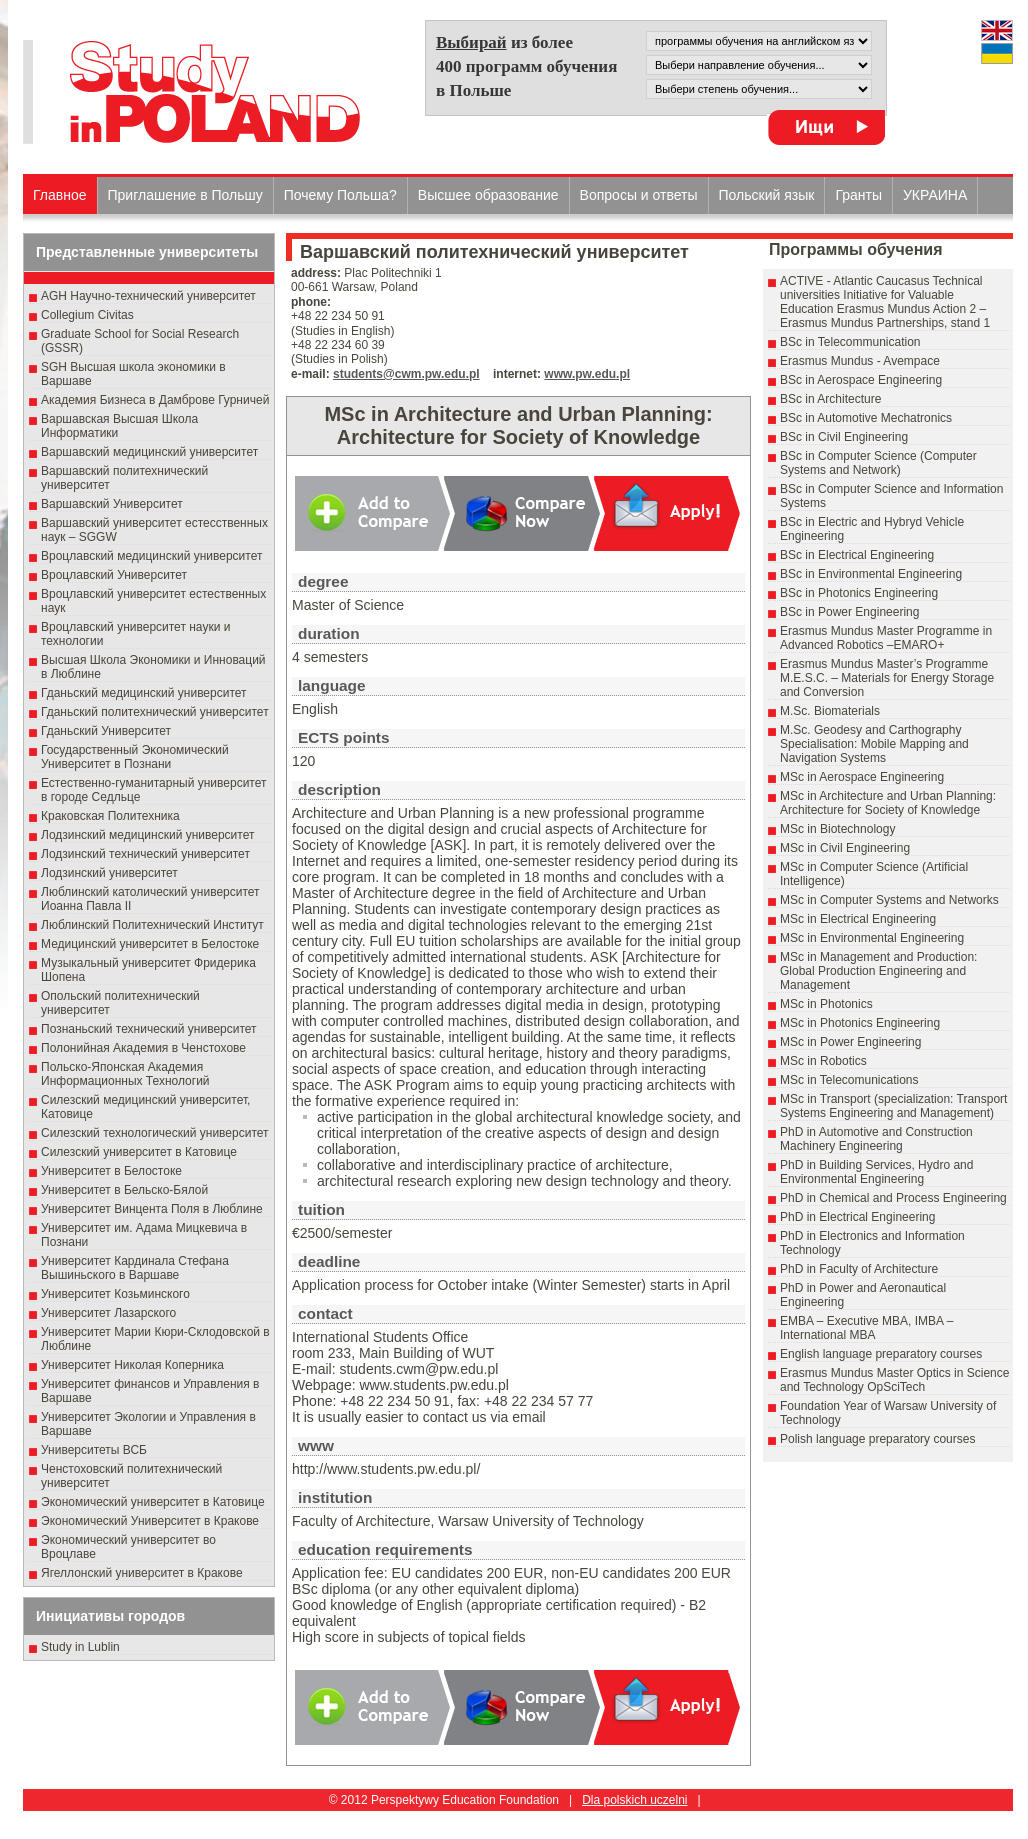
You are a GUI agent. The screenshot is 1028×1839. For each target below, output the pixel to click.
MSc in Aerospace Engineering (862, 777)
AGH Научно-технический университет (148, 296)
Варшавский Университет (112, 504)
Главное (60, 195)
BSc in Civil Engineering (844, 437)
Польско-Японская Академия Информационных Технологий (125, 1074)
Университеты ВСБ (94, 1450)
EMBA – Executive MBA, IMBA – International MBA (866, 1328)
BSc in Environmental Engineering (871, 574)
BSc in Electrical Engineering (857, 555)
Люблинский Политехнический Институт (152, 925)
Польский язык (767, 195)
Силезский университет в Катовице (139, 1152)
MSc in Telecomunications (849, 1080)
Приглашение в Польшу (185, 195)
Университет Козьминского (115, 1294)
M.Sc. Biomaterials (830, 711)
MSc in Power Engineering (850, 1042)
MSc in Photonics (826, 1004)
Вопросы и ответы (639, 195)
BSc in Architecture (830, 399)
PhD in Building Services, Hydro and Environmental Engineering (876, 1172)
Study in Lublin (80, 1647)
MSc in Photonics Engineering (860, 1023)
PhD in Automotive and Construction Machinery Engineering (876, 1139)
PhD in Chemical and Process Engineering (893, 1198)
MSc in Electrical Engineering (858, 919)
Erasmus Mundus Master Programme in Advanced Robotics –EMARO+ (886, 638)
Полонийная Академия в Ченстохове (143, 1048)
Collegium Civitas (87, 315)
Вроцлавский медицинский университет (151, 556)
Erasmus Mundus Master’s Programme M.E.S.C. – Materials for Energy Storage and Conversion (887, 678)
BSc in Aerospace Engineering (861, 380)
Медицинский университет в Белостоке (150, 944)
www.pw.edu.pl (587, 374)
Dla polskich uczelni (634, 1800)
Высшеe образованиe (488, 195)
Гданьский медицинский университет (144, 693)
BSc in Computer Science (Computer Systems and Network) (878, 463)
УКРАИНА (935, 195)
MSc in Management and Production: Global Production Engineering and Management (878, 971)
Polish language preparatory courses (877, 1439)
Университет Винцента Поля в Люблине (152, 1209)
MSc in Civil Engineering (845, 848)
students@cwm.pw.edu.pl (406, 374)
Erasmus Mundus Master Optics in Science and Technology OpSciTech (894, 1380)
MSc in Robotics (823, 1061)
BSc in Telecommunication (850, 342)
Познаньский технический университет (149, 1029)
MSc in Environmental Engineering (872, 938)
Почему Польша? (340, 195)
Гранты (858, 195)
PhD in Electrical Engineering (857, 1217)
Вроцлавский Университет (114, 575)
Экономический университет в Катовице (153, 1502)
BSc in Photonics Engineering (859, 593)
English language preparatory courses (881, 1354)
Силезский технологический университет (155, 1133)
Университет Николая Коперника (132, 1365)
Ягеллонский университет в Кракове (142, 1573)
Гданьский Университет (106, 731)
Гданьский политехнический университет (155, 712)
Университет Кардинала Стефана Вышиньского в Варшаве (135, 1268)
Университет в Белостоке (111, 1171)
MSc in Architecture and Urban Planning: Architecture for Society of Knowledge (888, 803)
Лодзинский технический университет (145, 854)
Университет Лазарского (108, 1313)
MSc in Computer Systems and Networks (889, 900)
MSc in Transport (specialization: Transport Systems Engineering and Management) (893, 1106)
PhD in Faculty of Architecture (859, 1269)
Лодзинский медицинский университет (147, 835)
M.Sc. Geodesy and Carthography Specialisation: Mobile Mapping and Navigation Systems (874, 744)
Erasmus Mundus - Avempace (860, 361)
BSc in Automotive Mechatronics (866, 418)
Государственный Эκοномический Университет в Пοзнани (135, 757)
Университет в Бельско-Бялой (124, 1190)
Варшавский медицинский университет (149, 452)
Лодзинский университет (109, 873)
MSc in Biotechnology (837, 829)
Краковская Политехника (110, 816)
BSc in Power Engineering (849, 612)
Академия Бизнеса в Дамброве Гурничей (155, 400)
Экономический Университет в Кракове (150, 1521)
